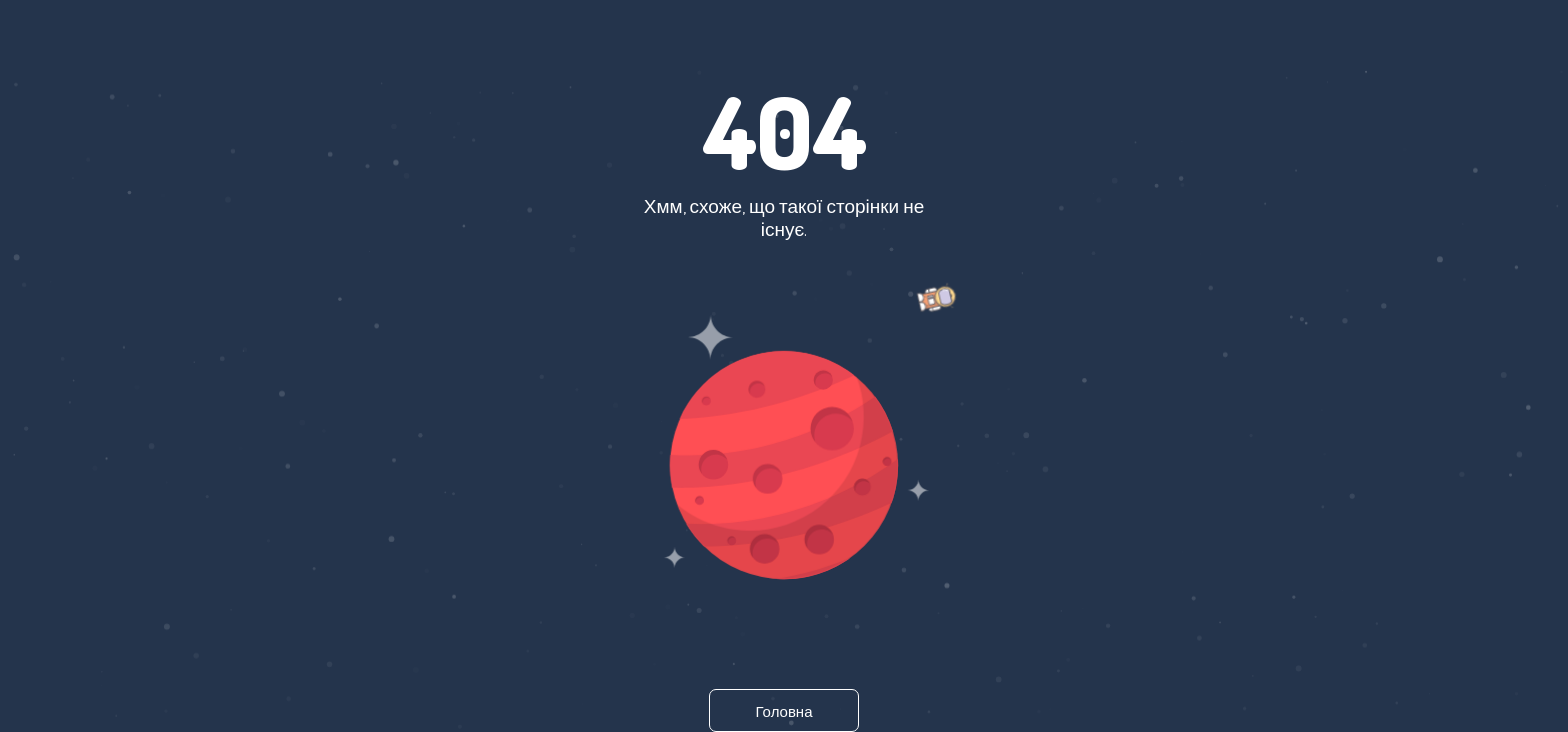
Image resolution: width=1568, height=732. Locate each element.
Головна (784, 711)
